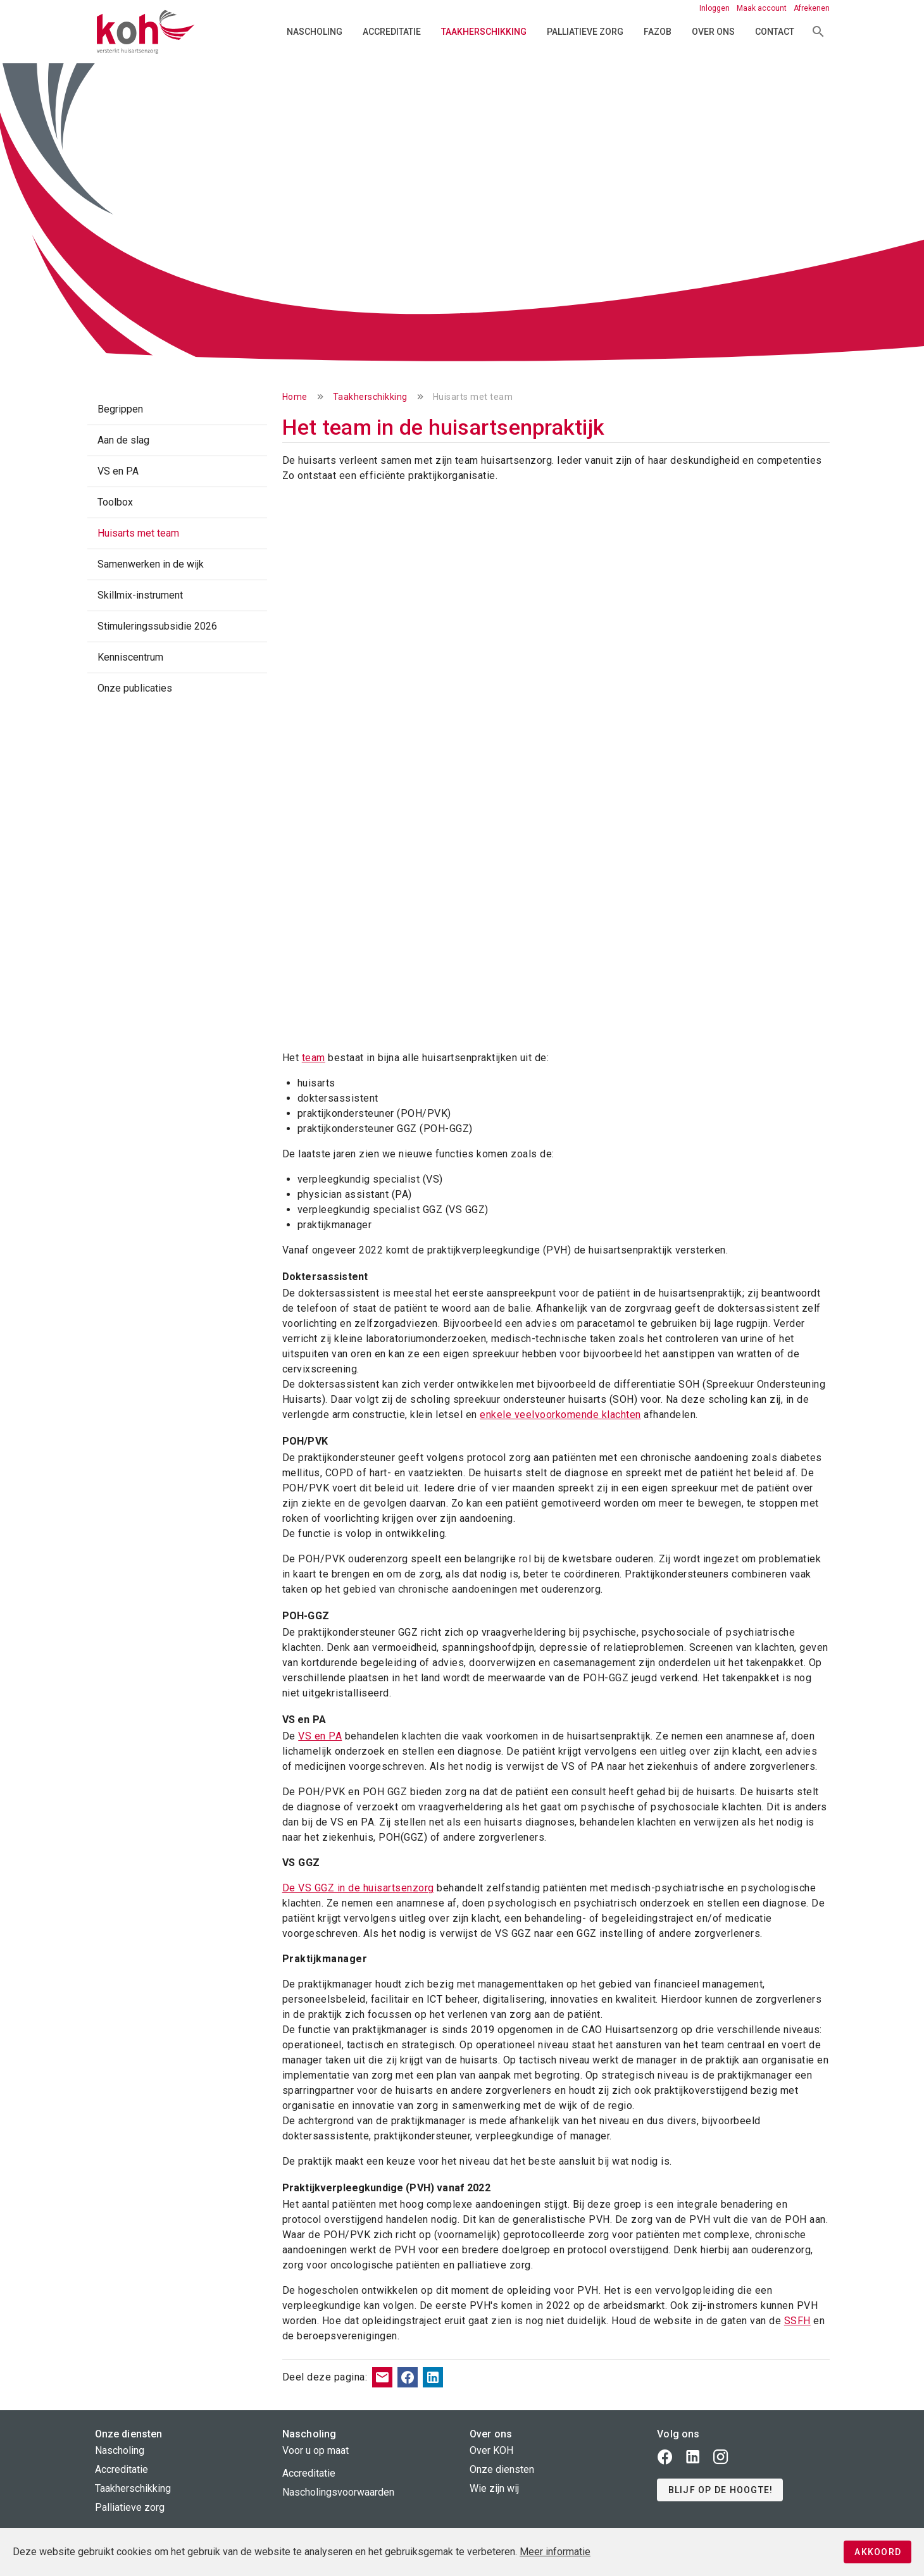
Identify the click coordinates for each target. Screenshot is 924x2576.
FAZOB (657, 32)
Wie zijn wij (494, 2488)
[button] (720, 2490)
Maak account (763, 8)
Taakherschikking (484, 32)
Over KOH (491, 2450)
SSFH (797, 2321)
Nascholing (314, 32)
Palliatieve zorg (585, 32)
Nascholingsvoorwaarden (338, 2492)
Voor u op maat (315, 2450)
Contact (774, 32)
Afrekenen (812, 8)
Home (295, 397)
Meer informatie (555, 2552)
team (313, 1058)
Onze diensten (502, 2469)
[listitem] (177, 409)
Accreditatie (392, 32)
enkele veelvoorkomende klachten (560, 1415)
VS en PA (320, 1736)
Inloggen (715, 8)
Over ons (713, 32)
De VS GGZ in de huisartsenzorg (358, 1888)
